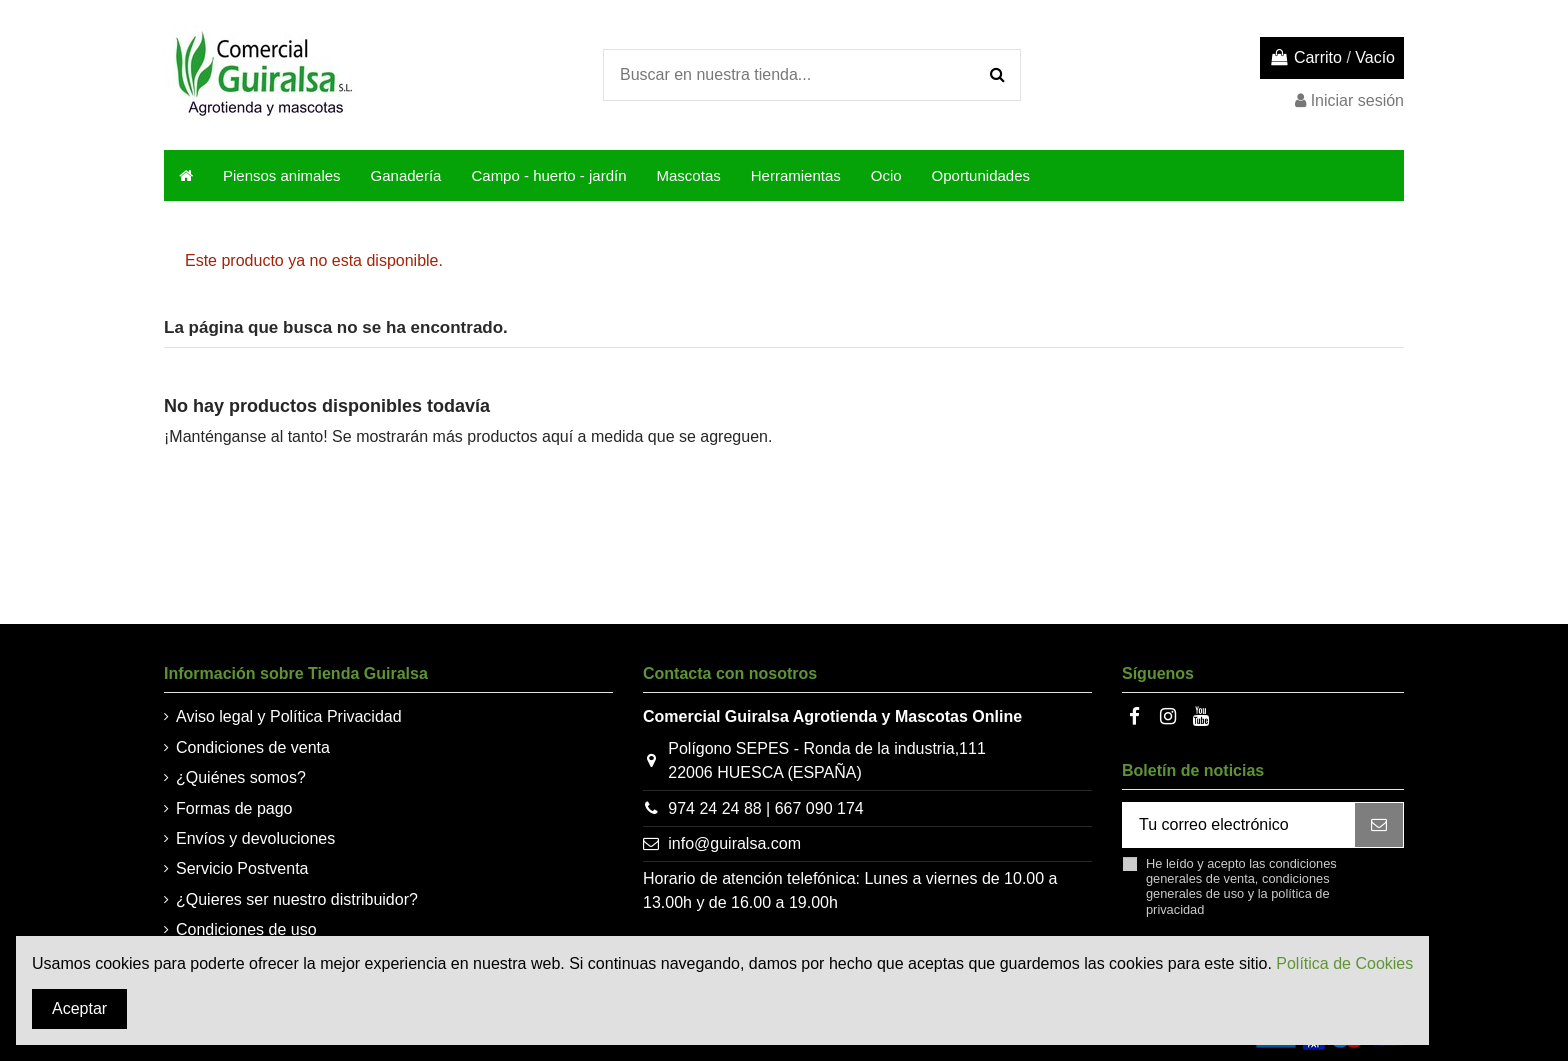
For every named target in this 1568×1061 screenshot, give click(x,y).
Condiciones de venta (253, 747)
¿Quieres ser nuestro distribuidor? (297, 899)
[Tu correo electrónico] (1239, 824)
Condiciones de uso (246, 929)
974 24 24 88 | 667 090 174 (765, 808)
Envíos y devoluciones (255, 838)
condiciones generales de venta (1241, 871)
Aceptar (79, 1008)
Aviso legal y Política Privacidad (289, 716)
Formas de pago (234, 808)
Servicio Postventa (242, 868)
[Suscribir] (1379, 824)
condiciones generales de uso (1238, 886)
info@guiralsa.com (734, 843)
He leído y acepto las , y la (1241, 886)
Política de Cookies (1344, 963)
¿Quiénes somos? (241, 777)
